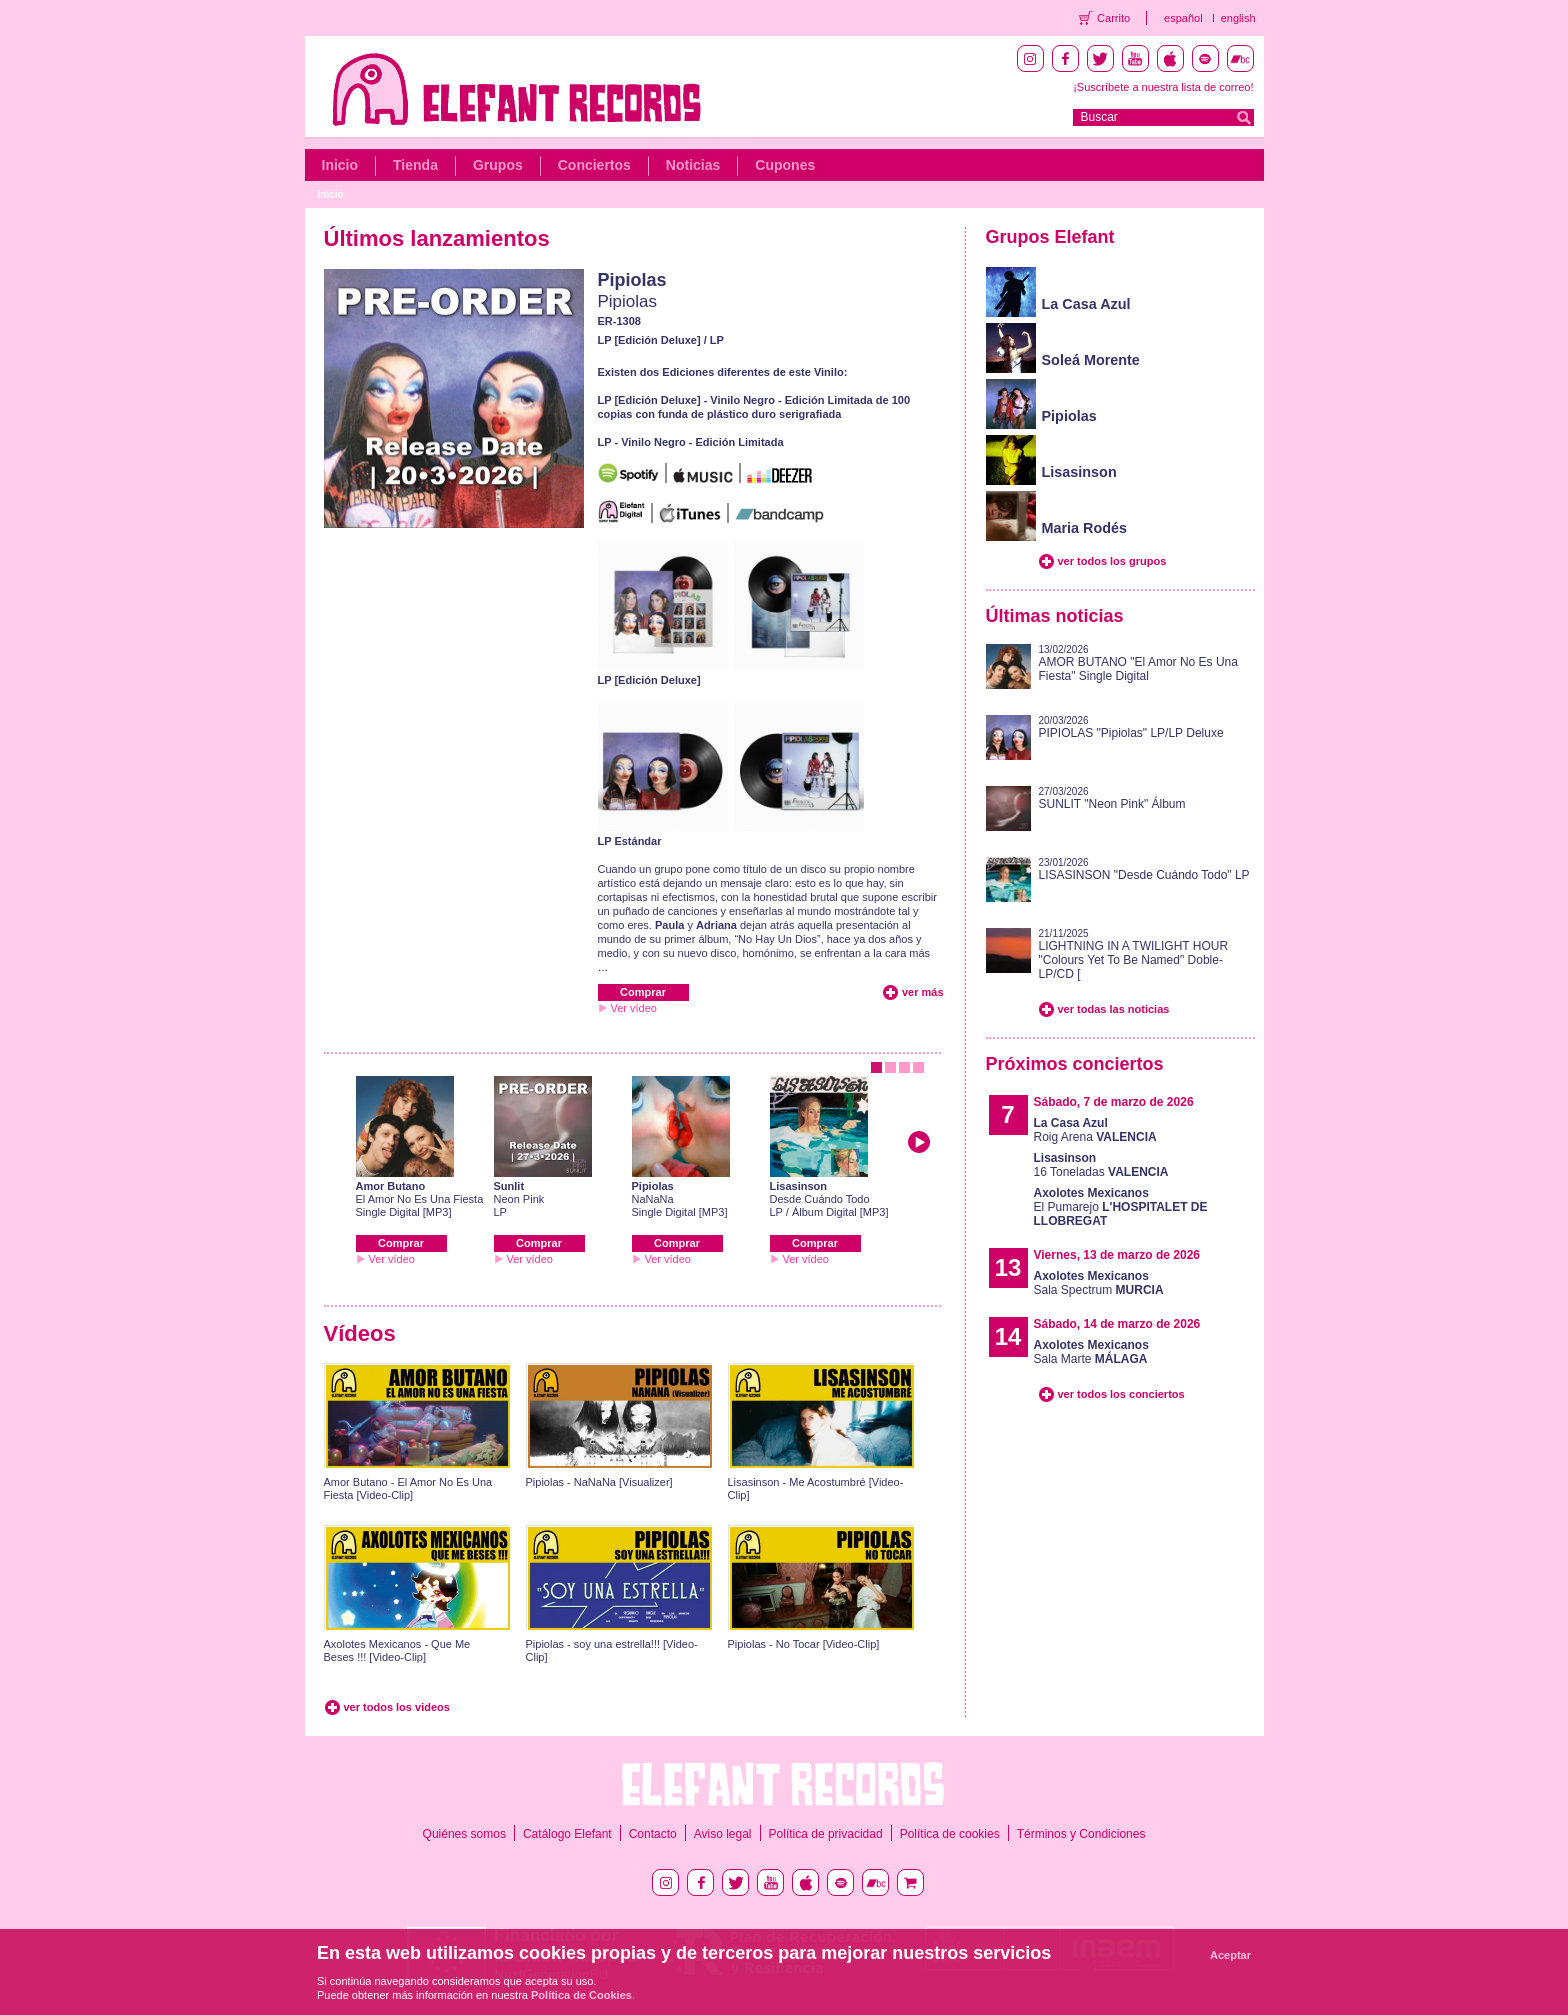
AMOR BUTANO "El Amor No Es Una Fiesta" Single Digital (1138, 669)
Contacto (653, 1834)
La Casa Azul (1086, 304)
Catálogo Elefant (567, 1834)
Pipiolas (632, 280)
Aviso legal (723, 1834)
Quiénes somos (464, 1834)
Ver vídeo (634, 1008)
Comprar (643, 992)
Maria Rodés (1085, 528)
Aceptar (1230, 1955)
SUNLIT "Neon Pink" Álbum (1112, 804)
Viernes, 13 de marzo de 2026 (1117, 1255)
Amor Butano (391, 1186)
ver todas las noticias (1114, 1009)
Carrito (1113, 18)
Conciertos (594, 165)
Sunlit (509, 1186)
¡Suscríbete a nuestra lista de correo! (1163, 87)
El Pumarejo (1121, 1207)
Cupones (785, 165)
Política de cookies (950, 1834)
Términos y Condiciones (1081, 1834)
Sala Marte (1091, 1352)
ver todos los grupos (1112, 561)
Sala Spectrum (1099, 1283)
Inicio (340, 165)
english (1238, 18)
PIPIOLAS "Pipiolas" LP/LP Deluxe (1131, 733)
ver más (923, 992)
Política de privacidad (826, 1834)
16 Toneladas (1101, 1165)
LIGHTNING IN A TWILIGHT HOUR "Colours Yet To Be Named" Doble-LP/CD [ (1134, 960)
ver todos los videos (397, 1707)
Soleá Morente (1091, 360)
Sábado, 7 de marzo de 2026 (1114, 1102)
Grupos (498, 165)
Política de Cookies (581, 1995)
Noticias (693, 165)
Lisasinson (798, 1186)
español (1183, 18)
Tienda (415, 165)
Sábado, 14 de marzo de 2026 (1117, 1324)
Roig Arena (1095, 1130)
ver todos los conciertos (1121, 1394)
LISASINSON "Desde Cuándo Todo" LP (1144, 875)
